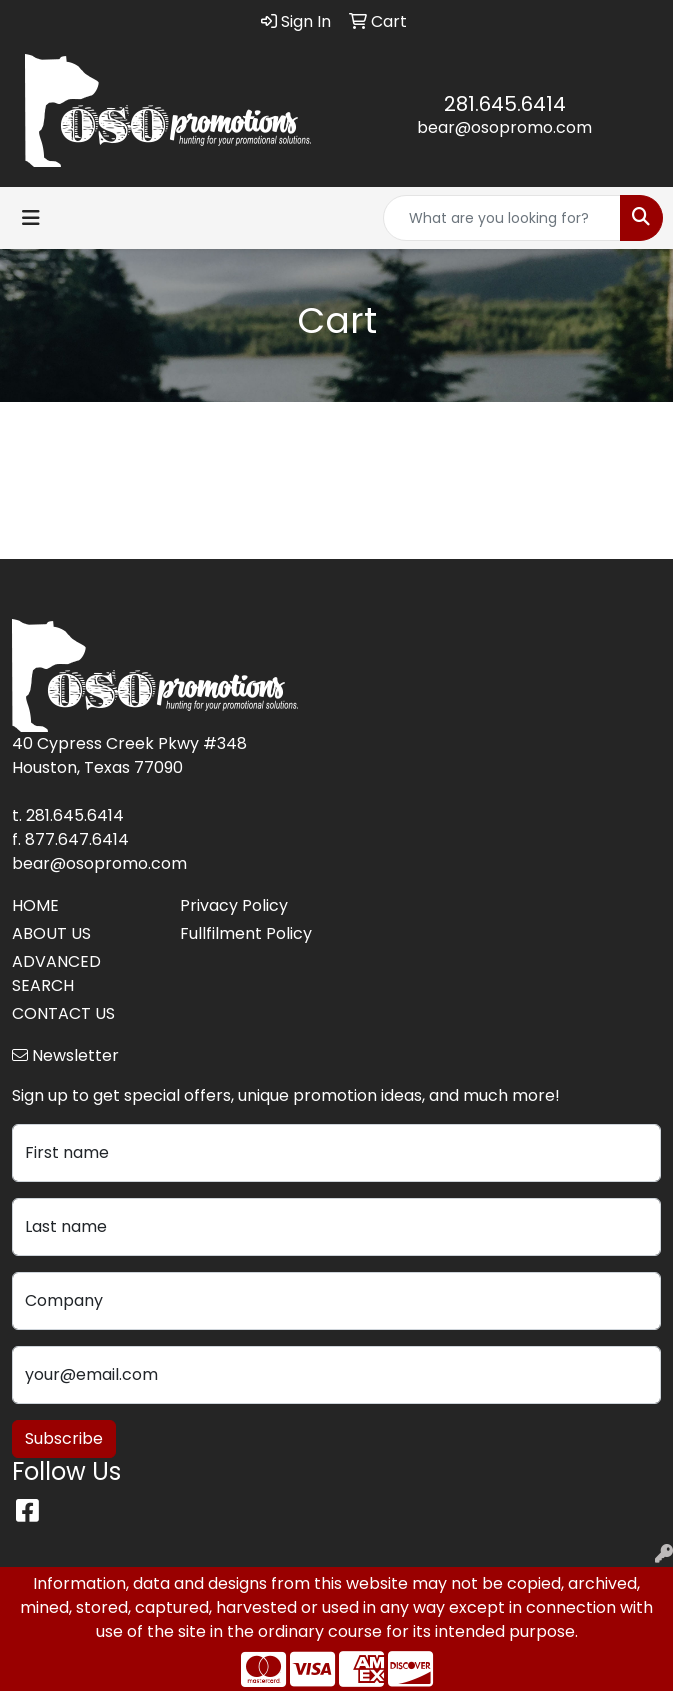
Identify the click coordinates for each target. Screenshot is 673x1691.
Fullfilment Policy (246, 933)
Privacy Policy (234, 905)
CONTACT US (63, 1013)
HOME (35, 905)
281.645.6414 (505, 104)
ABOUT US (51, 933)
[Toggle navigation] (31, 218)
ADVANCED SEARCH (56, 973)
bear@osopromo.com (504, 127)
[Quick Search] (502, 218)
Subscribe (64, 1438)
